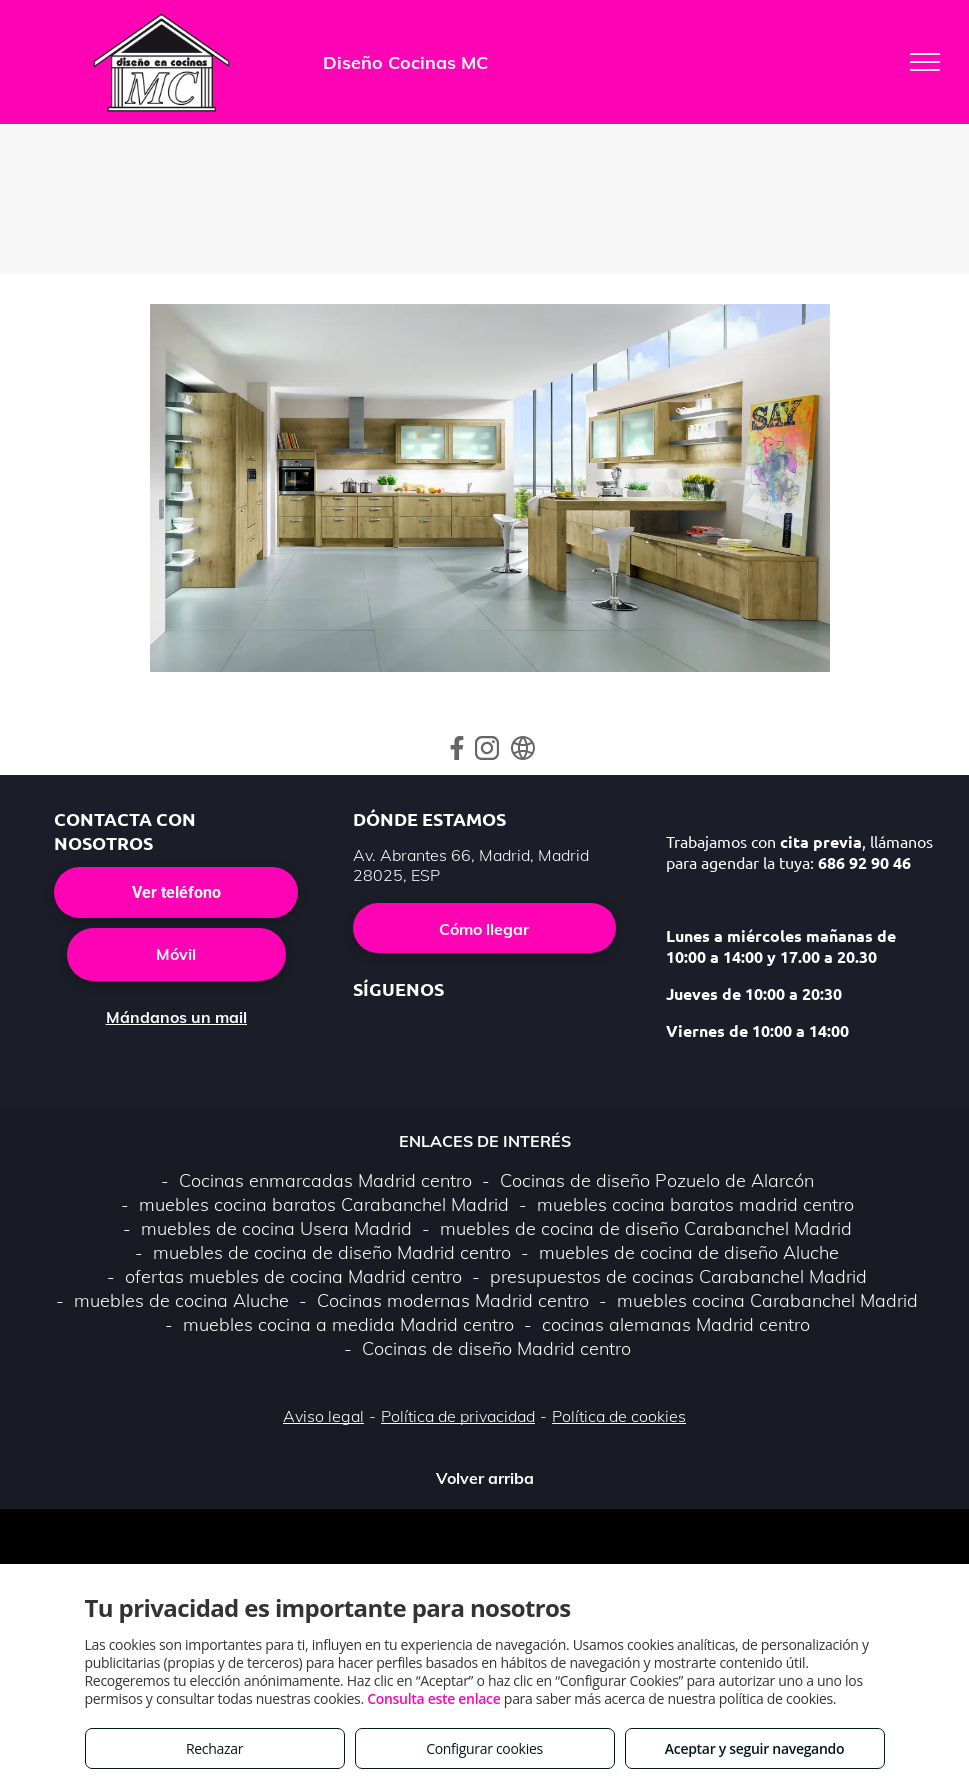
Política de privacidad (458, 1416)
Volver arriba (485, 1478)
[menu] (925, 62)
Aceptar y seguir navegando (754, 1748)
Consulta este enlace (433, 1698)
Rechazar (214, 1748)
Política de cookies (619, 1416)
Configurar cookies (484, 1748)
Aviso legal (323, 1416)
